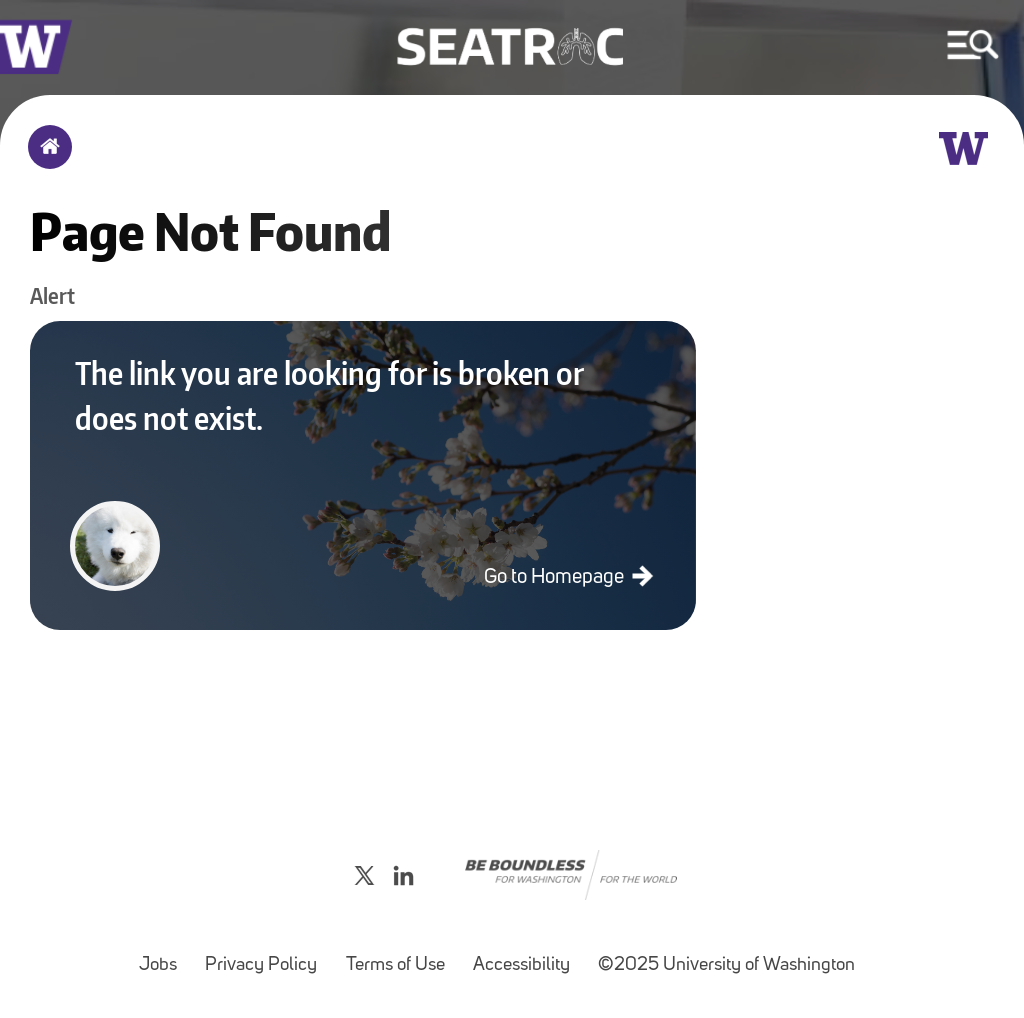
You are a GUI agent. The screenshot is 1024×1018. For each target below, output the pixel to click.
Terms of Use (401, 955)
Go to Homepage (556, 577)
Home (45, 160)
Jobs (164, 955)
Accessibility (527, 955)
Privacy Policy (267, 955)
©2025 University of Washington (726, 965)
